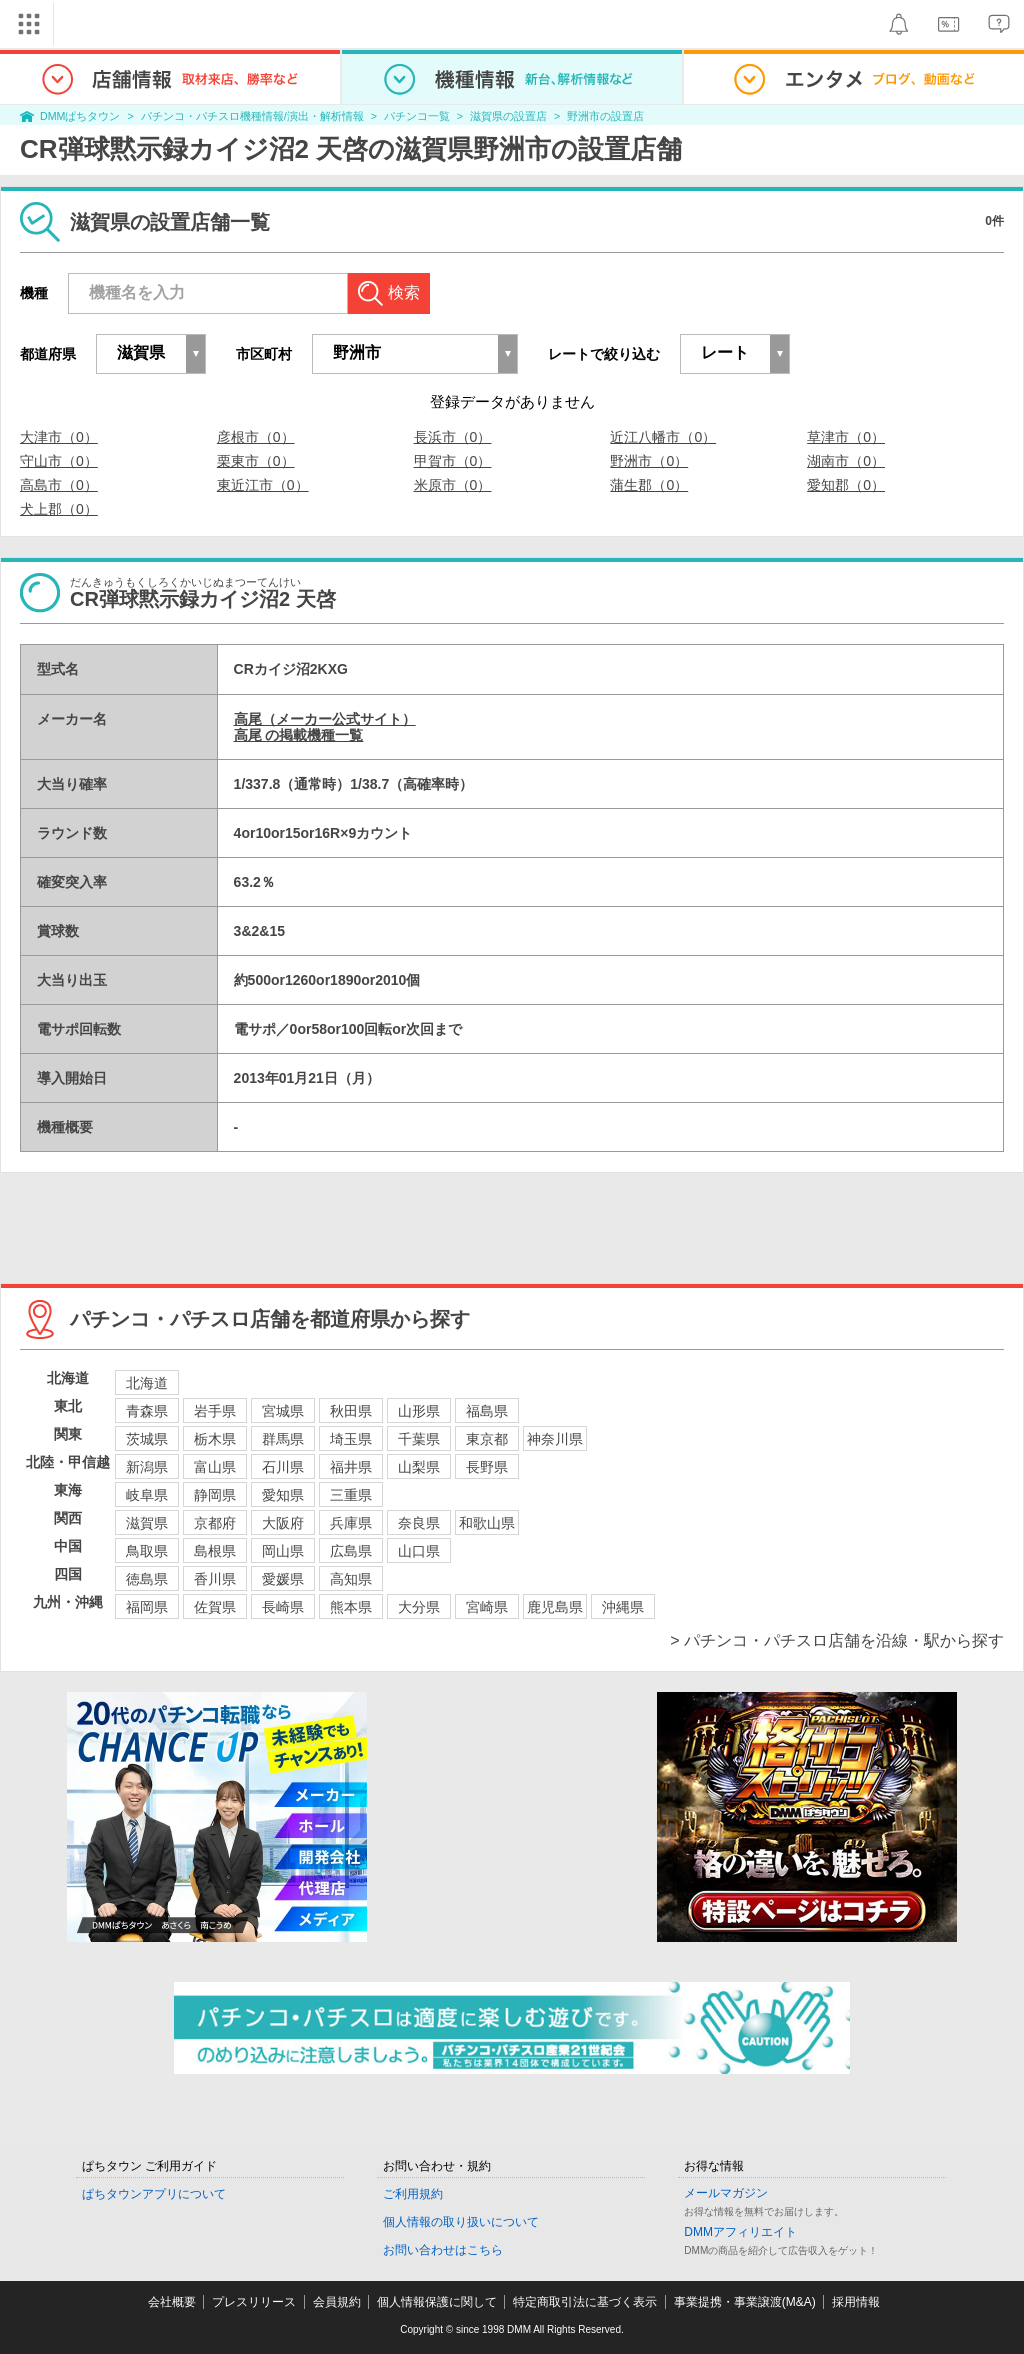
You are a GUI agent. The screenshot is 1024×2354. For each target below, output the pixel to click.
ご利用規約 (413, 2194)
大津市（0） (59, 437)
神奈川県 (555, 1439)
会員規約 (337, 2302)
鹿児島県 (555, 1607)
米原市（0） (453, 485)
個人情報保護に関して (437, 2302)
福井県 (351, 1467)
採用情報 (856, 2302)
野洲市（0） (649, 461)
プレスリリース (254, 2302)
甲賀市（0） (453, 461)
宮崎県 (487, 1607)
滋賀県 (147, 1523)
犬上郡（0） (59, 509)
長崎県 (283, 1607)
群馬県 (283, 1439)
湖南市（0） (846, 461)
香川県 (215, 1579)
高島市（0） (59, 485)
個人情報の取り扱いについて (461, 2222)
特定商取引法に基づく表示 (585, 2302)
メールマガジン (726, 2193)
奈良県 (419, 1523)
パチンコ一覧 (417, 116)
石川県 (283, 1467)
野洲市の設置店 (605, 116)
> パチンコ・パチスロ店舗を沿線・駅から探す (837, 1640)
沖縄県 (623, 1607)
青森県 (147, 1411)
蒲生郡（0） (649, 485)
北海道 (147, 1383)
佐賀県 (215, 1607)
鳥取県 (147, 1551)
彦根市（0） (256, 437)
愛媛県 (283, 1579)
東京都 (487, 1439)
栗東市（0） (256, 461)
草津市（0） (846, 437)
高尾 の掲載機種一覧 (299, 735)
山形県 (419, 1411)
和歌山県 (487, 1523)
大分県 (419, 1607)
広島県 (351, 1551)
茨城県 (147, 1439)
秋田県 (351, 1411)
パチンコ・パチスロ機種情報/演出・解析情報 (252, 116)
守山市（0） (59, 461)
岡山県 (283, 1551)
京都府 (215, 1523)
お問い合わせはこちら (443, 2250)
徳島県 (147, 1579)
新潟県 (147, 1467)
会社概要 (172, 2302)
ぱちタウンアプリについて (154, 2194)
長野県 (487, 1467)
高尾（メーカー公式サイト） (325, 719)
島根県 (215, 1551)
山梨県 (419, 1467)
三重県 (351, 1495)
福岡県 (147, 1607)
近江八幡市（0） (663, 437)
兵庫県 (351, 1523)
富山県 (215, 1467)
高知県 (351, 1579)
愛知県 (283, 1495)
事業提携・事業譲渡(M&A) (745, 2302)
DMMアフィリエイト (740, 2232)
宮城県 (283, 1411)
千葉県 (419, 1439)
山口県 (419, 1551)
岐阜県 (147, 1495)
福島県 (487, 1411)
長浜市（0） (453, 437)
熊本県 (351, 1607)
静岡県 (215, 1495)
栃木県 (215, 1439)
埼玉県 (351, 1439)
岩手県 (215, 1411)
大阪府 (283, 1523)
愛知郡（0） (846, 485)
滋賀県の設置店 (508, 116)
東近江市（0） (263, 485)
